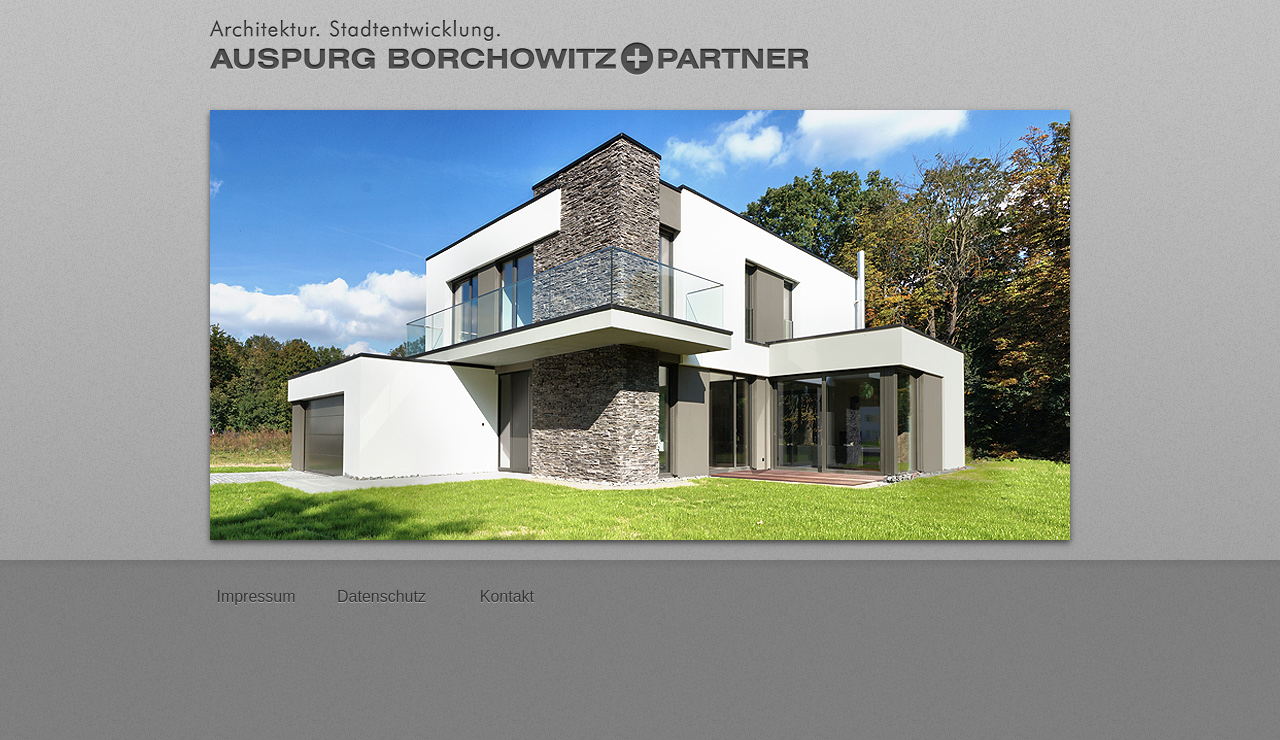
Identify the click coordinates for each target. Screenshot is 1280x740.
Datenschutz (381, 596)
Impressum (255, 596)
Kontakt (507, 596)
